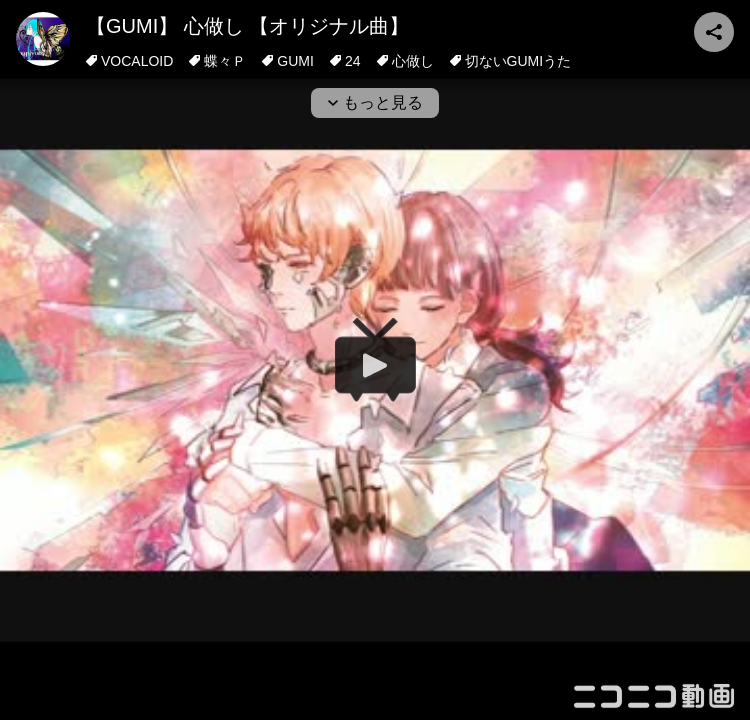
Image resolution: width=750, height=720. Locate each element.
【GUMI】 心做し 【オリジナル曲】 (247, 26)
